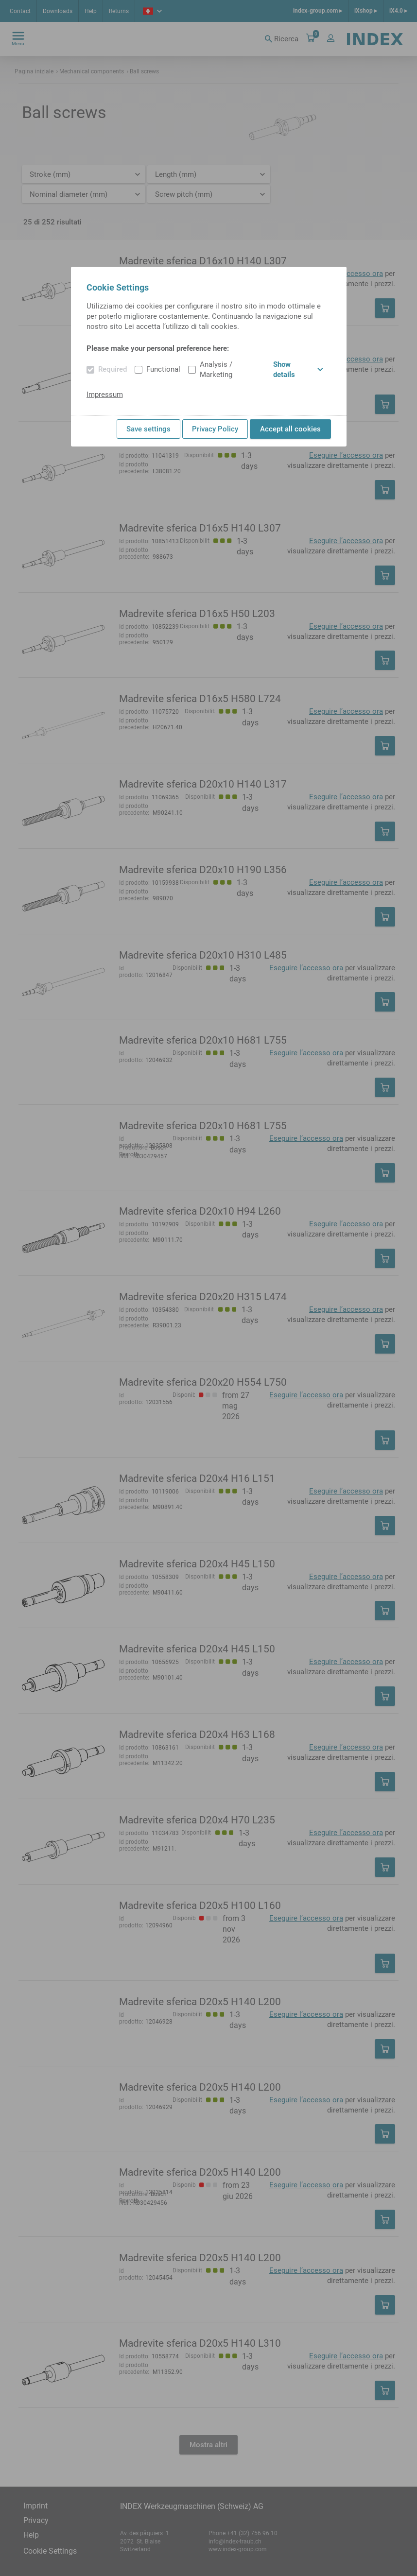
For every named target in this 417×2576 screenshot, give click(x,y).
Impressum (105, 394)
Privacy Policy (215, 429)
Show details (298, 369)
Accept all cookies (290, 429)
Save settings (148, 429)
